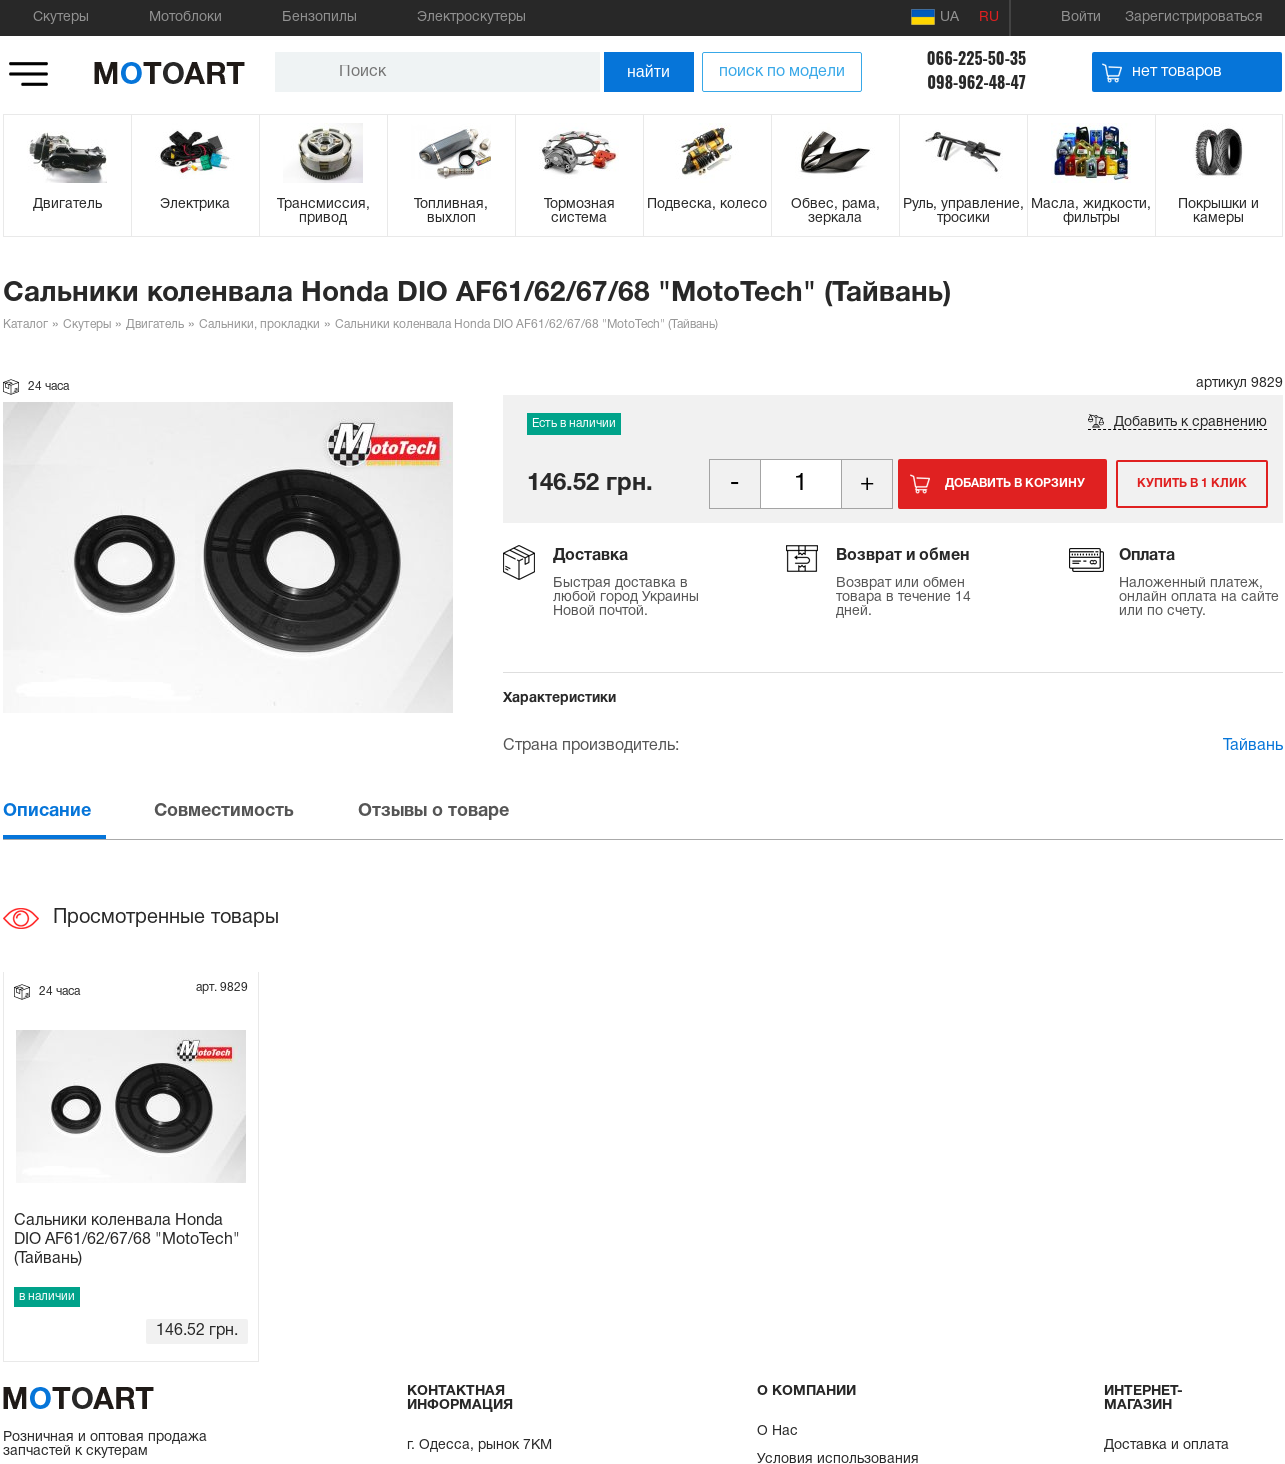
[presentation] (77, 811)
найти (648, 71)
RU (989, 17)
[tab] (77, 811)
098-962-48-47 (976, 82)
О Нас (777, 1431)
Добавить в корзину (1015, 483)
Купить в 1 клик (1191, 483)
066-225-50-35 (976, 58)
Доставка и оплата (1166, 1445)
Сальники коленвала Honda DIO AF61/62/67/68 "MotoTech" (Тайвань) (127, 1240)
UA (935, 17)
